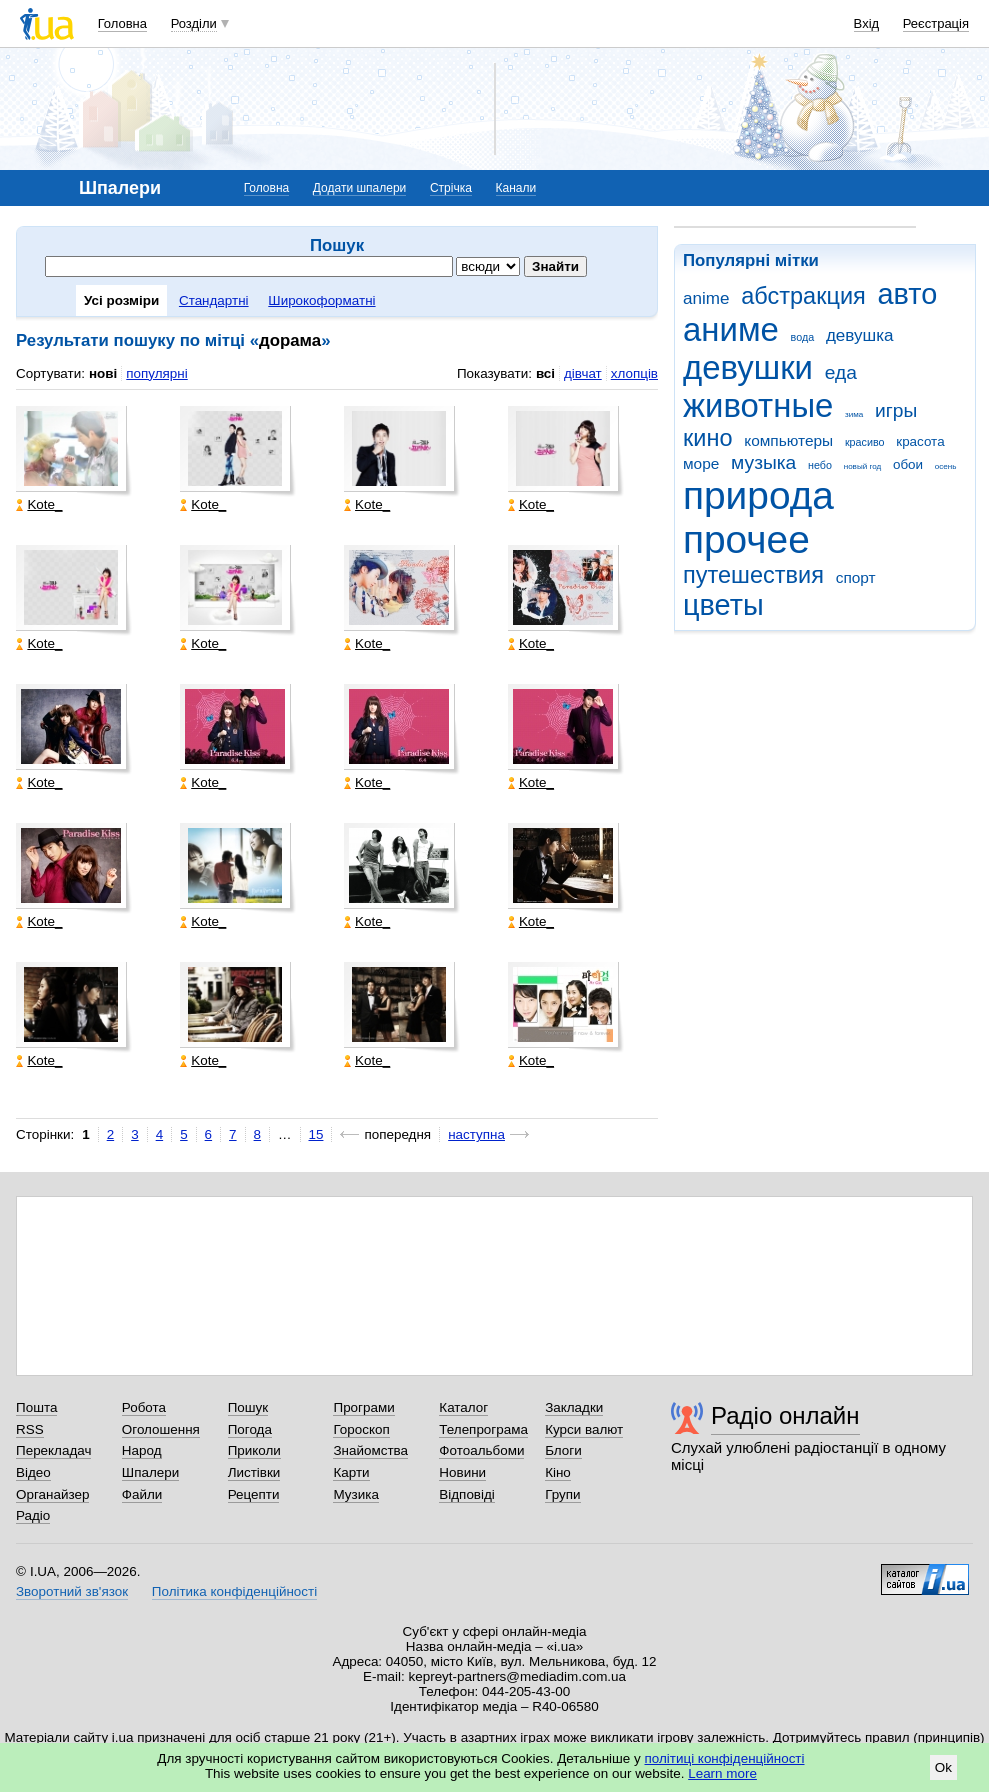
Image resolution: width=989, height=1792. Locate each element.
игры (896, 410)
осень (946, 466)
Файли (142, 1494)
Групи (562, 1494)
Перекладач (53, 1450)
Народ (142, 1450)
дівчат (583, 373)
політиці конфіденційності (725, 1758)
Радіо (33, 1515)
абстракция (803, 296)
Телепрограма (483, 1429)
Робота (144, 1407)
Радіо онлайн (785, 1415)
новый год (862, 466)
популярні (156, 373)
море (701, 463)
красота (920, 441)
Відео (33, 1472)
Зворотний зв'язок (72, 1591)
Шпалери (150, 1472)
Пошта (36, 1407)
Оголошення (161, 1429)
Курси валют (584, 1429)
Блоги (563, 1450)
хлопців (634, 373)
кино (708, 438)
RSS (30, 1429)
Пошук (248, 1407)
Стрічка (451, 188)
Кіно (558, 1472)
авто (908, 294)
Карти (351, 1472)
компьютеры (788, 440)
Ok (943, 1767)
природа (758, 495)
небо (820, 465)
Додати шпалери (359, 188)
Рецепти (254, 1494)
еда (841, 372)
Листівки (254, 1472)
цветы (723, 605)
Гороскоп (361, 1429)
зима (854, 414)
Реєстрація (936, 23)
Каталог (463, 1407)
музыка (763, 462)
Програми (363, 1407)
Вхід (867, 23)
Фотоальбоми (481, 1450)
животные (758, 405)
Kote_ (39, 504)
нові (103, 373)
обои (908, 464)
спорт (856, 577)
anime (706, 298)
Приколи (254, 1450)
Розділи (194, 23)
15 (316, 1134)
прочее (746, 539)
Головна (122, 23)
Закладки (574, 1407)
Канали (516, 188)
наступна (476, 1134)
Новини (462, 1472)
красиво (865, 442)
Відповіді (467, 1494)
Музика (355, 1494)
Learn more (722, 1773)
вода (803, 337)
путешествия (753, 575)
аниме (731, 329)
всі (545, 373)
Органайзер (52, 1494)
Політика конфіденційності (234, 1591)
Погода (250, 1429)
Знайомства (370, 1450)
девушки (748, 367)
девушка (860, 335)
